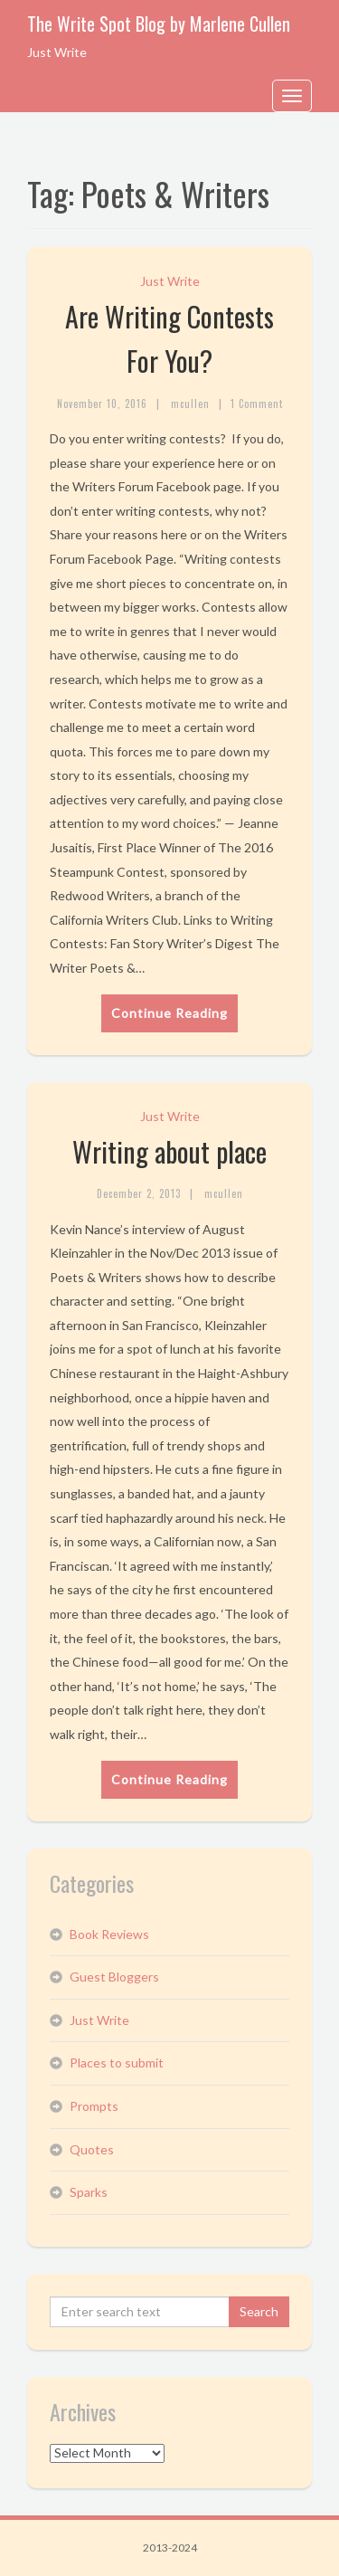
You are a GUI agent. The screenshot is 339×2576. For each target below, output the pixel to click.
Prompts (94, 2106)
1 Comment (257, 403)
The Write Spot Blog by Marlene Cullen (158, 23)
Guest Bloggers (114, 1976)
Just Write (170, 281)
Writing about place (169, 1151)
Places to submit (117, 2062)
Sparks (89, 2192)
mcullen (190, 403)
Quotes (92, 2149)
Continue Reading (169, 1013)
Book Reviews (109, 1934)
